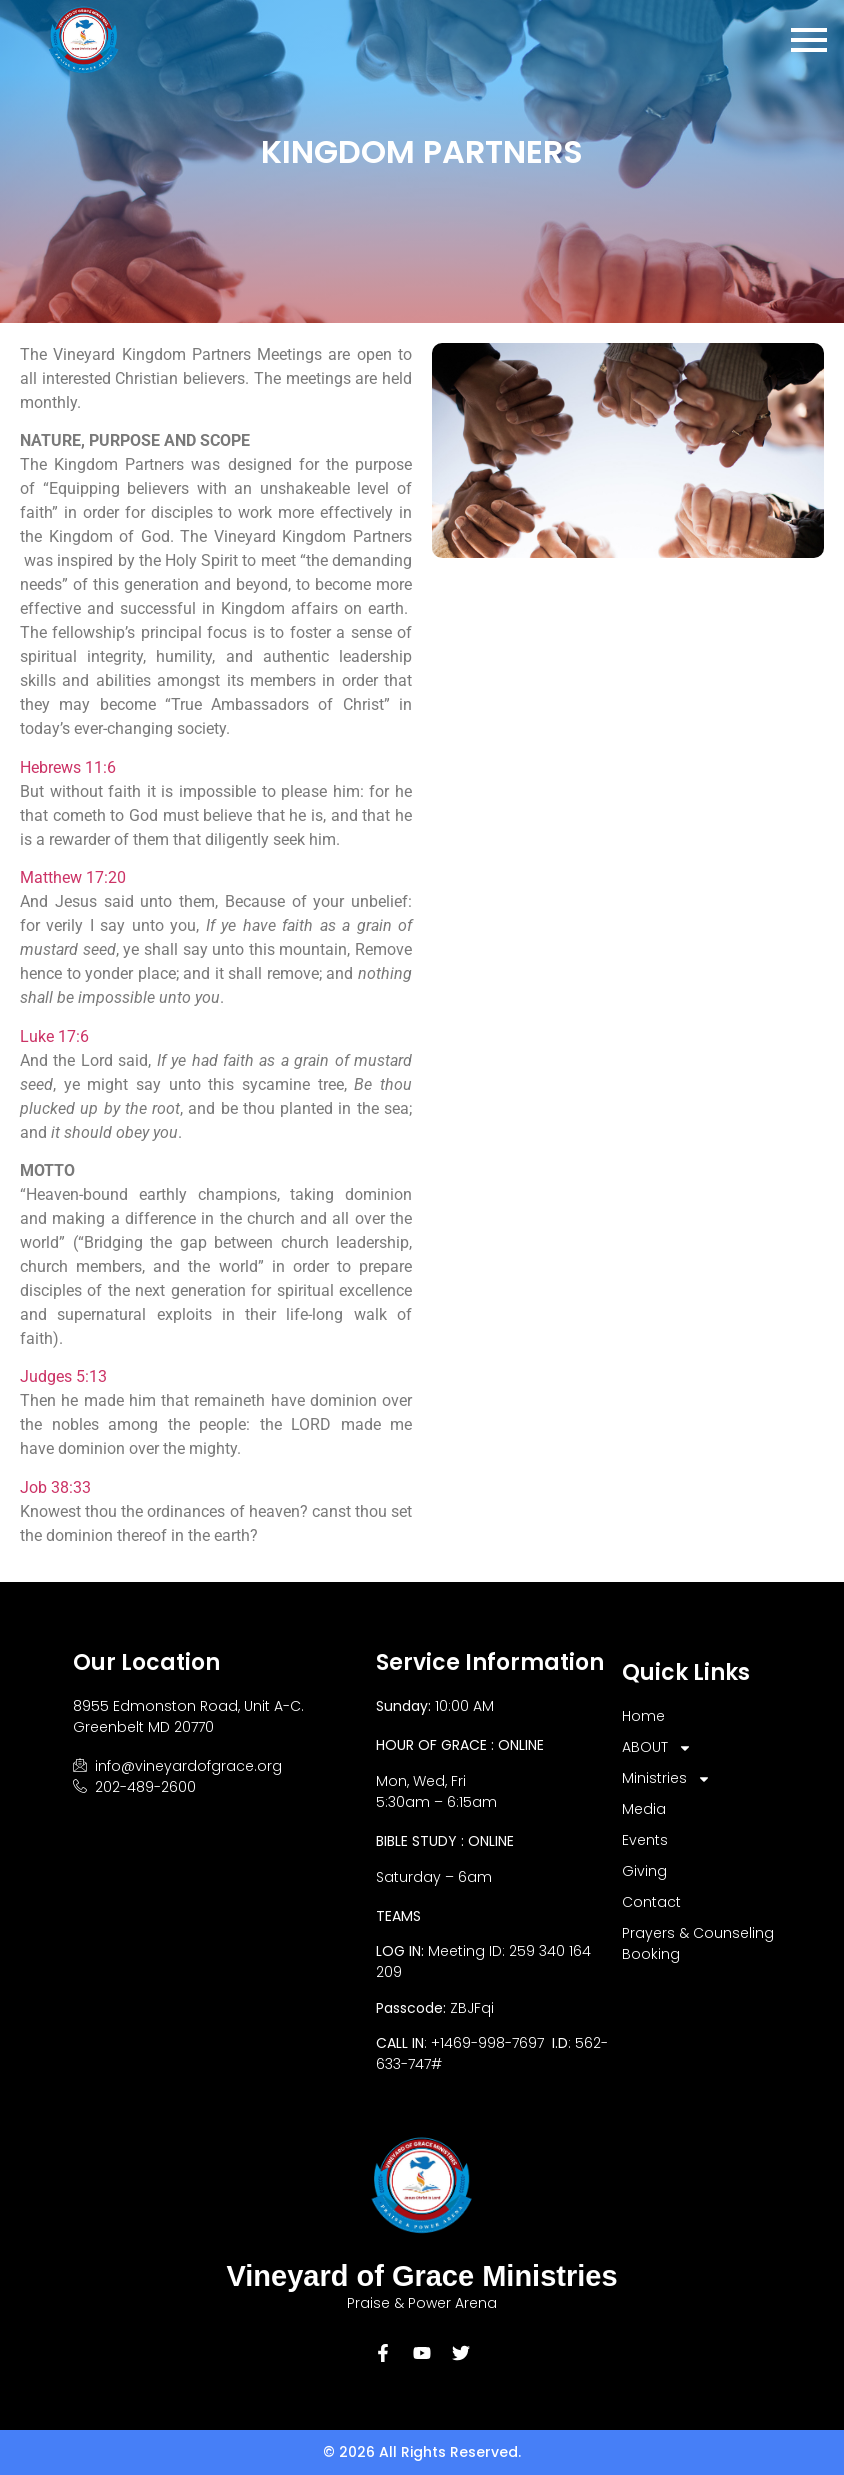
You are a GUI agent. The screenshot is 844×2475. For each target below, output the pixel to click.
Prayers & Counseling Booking (698, 1943)
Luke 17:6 (54, 1036)
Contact (651, 1902)
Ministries (666, 1778)
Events (645, 1840)
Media (644, 1809)
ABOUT (657, 1747)
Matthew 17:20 (73, 877)
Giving (644, 1871)
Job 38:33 (55, 1487)
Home (643, 1716)
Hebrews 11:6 (68, 767)
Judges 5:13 (63, 1376)
